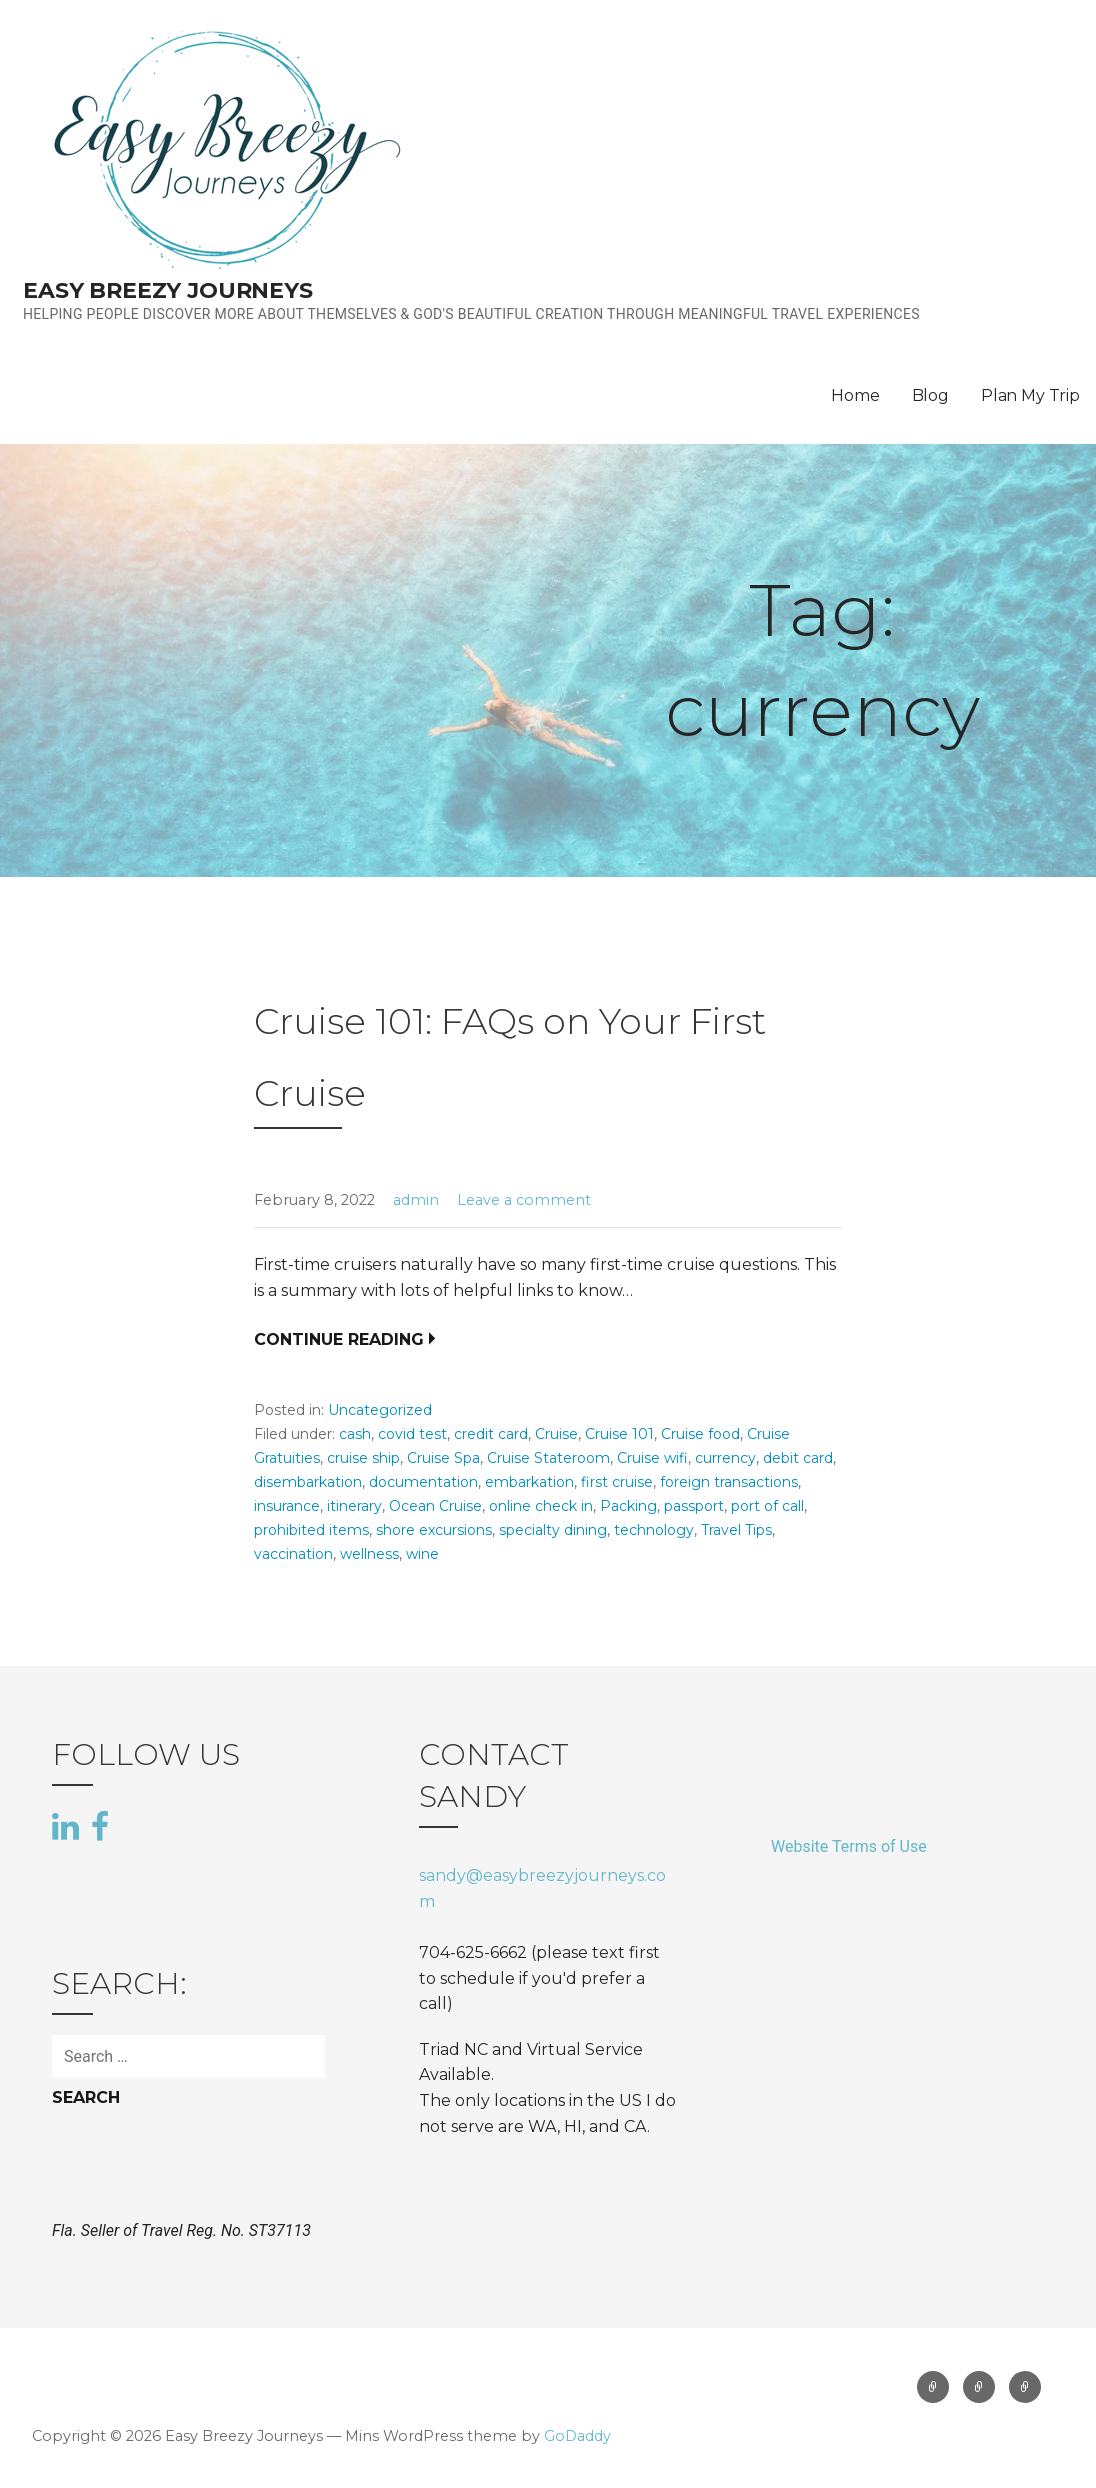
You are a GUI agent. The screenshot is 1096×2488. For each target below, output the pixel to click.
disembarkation (308, 1482)
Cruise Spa (443, 1458)
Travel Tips (736, 1530)
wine (422, 1554)
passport (694, 1506)
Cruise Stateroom (548, 1458)
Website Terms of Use (849, 1846)
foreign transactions (729, 1482)
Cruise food (700, 1434)
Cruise (556, 1434)
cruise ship (363, 1458)
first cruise (617, 1482)
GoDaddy (577, 2436)
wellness (369, 1554)
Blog (930, 395)
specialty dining (553, 1530)
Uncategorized (380, 1410)
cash (355, 1434)
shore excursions (434, 1530)
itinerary (354, 1506)
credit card (491, 1434)
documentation (423, 1482)
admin (416, 1200)
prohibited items (311, 1530)
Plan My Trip (1030, 395)
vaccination (293, 1554)
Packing (628, 1506)
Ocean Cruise (435, 1506)
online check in (541, 1506)
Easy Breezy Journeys (168, 290)
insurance (287, 1506)
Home (855, 395)
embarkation (529, 1482)
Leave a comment (524, 1200)
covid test (412, 1434)
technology (654, 1530)
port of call (767, 1506)
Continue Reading (339, 1339)
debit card (798, 1458)
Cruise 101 (619, 1434)
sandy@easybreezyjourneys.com (542, 1888)
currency (725, 1458)
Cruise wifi (652, 1458)
